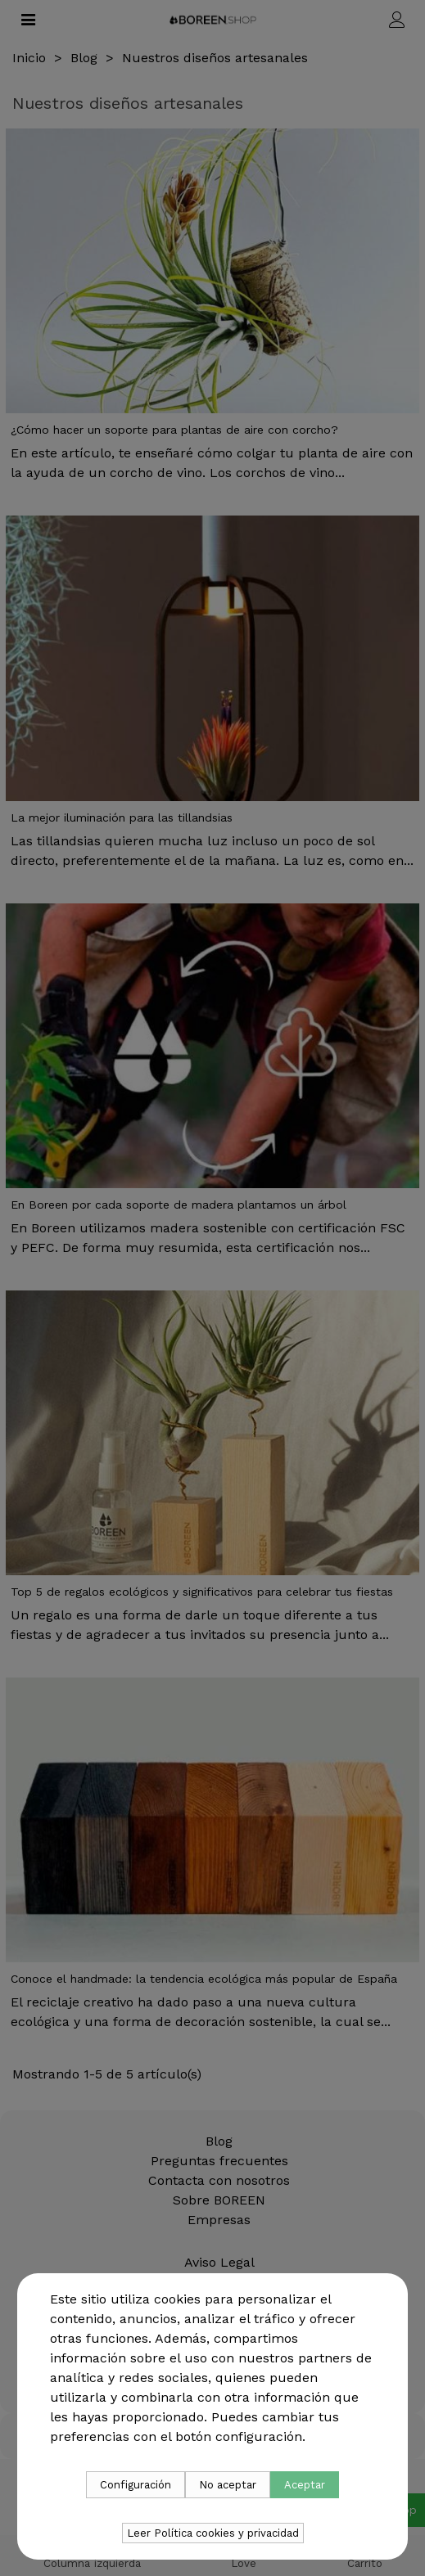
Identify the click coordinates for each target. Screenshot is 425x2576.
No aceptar (227, 2485)
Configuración (135, 2485)
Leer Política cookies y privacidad (213, 2533)
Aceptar (304, 2485)
